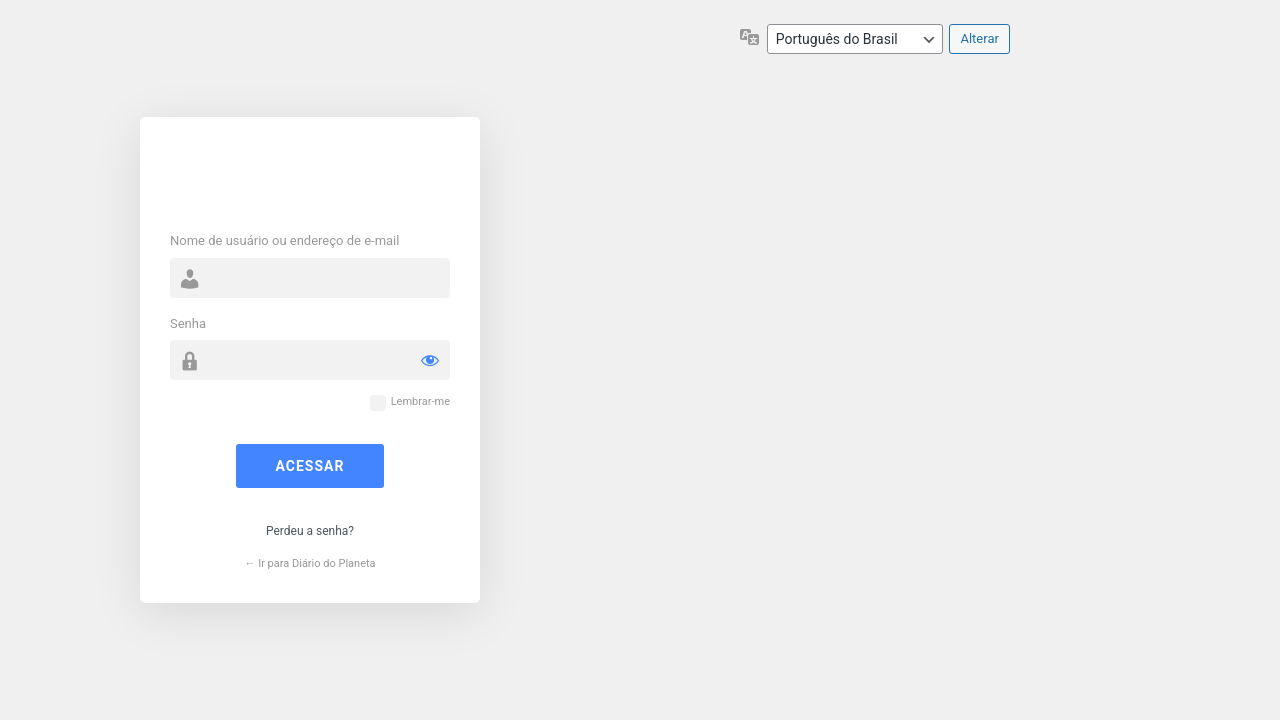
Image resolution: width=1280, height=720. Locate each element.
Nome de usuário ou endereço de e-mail (284, 240)
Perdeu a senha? (310, 531)
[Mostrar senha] (430, 360)
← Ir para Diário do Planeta (309, 563)
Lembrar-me (420, 401)
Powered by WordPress (310, 177)
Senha (188, 323)
